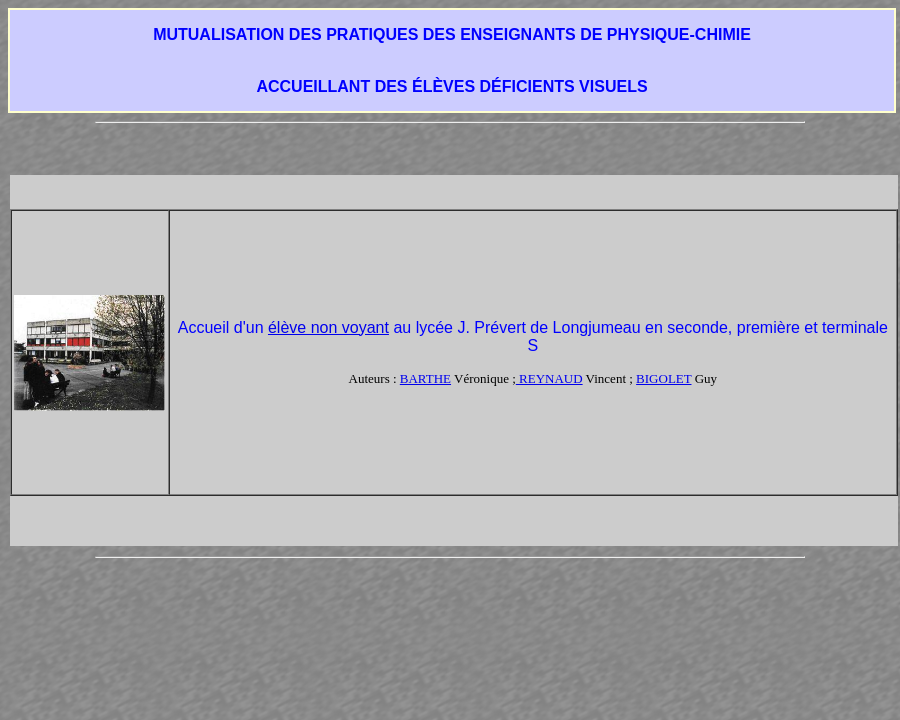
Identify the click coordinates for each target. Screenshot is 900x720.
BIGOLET (663, 378)
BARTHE (425, 378)
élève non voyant (328, 327)
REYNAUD (549, 378)
